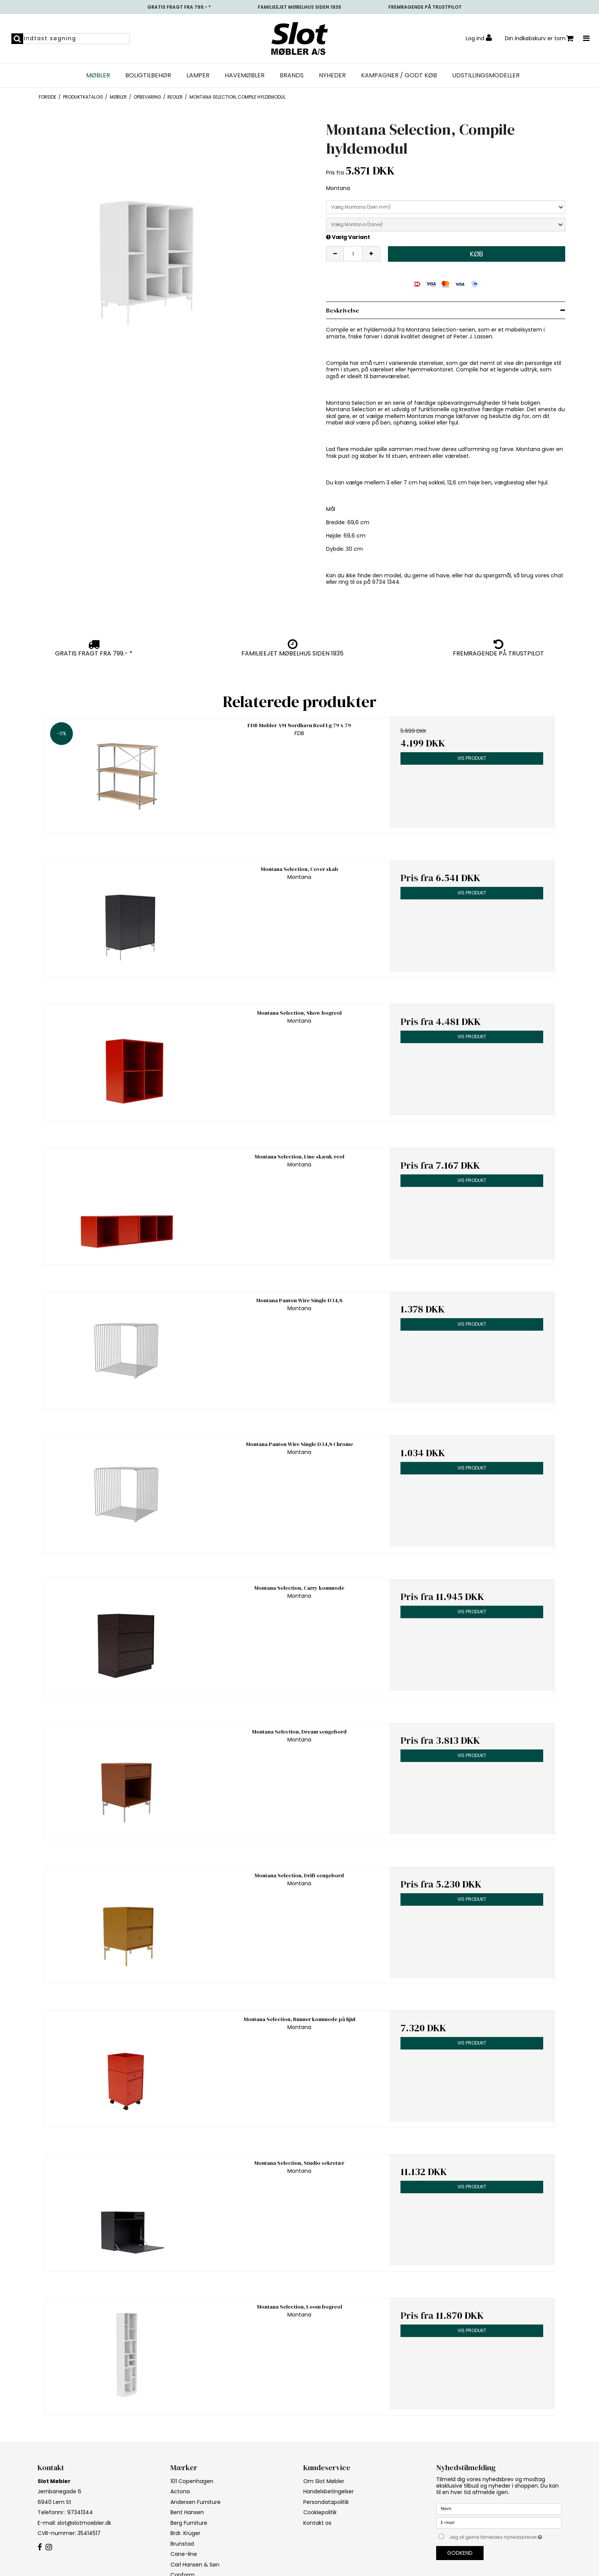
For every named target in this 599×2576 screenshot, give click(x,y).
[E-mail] (498, 2522)
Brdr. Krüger (185, 2533)
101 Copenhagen (191, 2481)
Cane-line (183, 2554)
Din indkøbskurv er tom (539, 38)
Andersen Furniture (195, 2502)
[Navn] (498, 2508)
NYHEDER (332, 75)
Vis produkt (471, 758)
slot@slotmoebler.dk (84, 2523)
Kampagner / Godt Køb (399, 75)
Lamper (198, 75)
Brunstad (182, 2544)
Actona (180, 2491)
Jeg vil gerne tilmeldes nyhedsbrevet (505, 2535)
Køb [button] (476, 254)
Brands (292, 75)
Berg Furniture (188, 2523)
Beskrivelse (342, 310)
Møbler (98, 75)
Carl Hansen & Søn (194, 2564)
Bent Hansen (187, 2512)
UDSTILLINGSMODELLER (486, 75)
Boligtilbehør (148, 75)
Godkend (460, 2553)
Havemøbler (245, 75)
